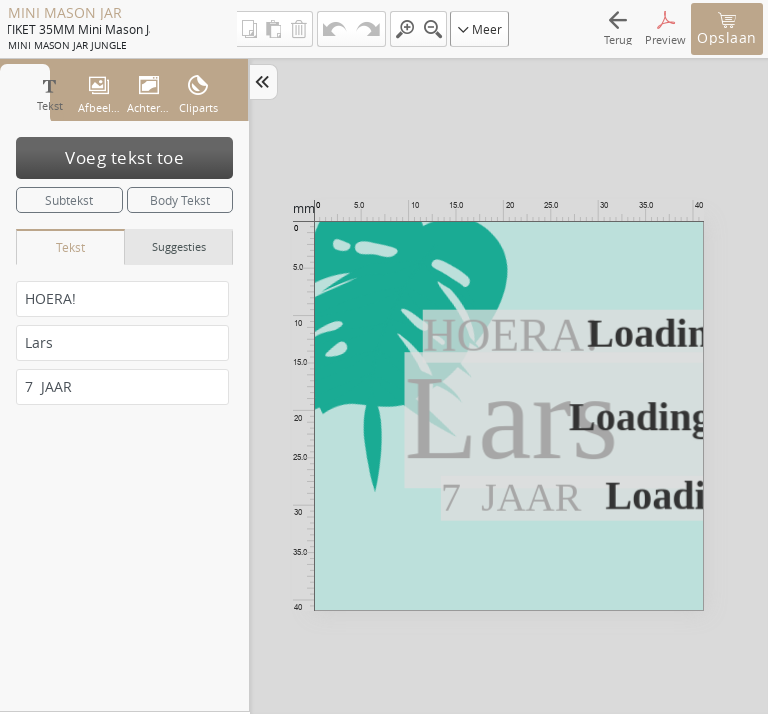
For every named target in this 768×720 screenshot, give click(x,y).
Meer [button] (480, 29)
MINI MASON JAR (65, 13)
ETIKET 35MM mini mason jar (79, 29)
